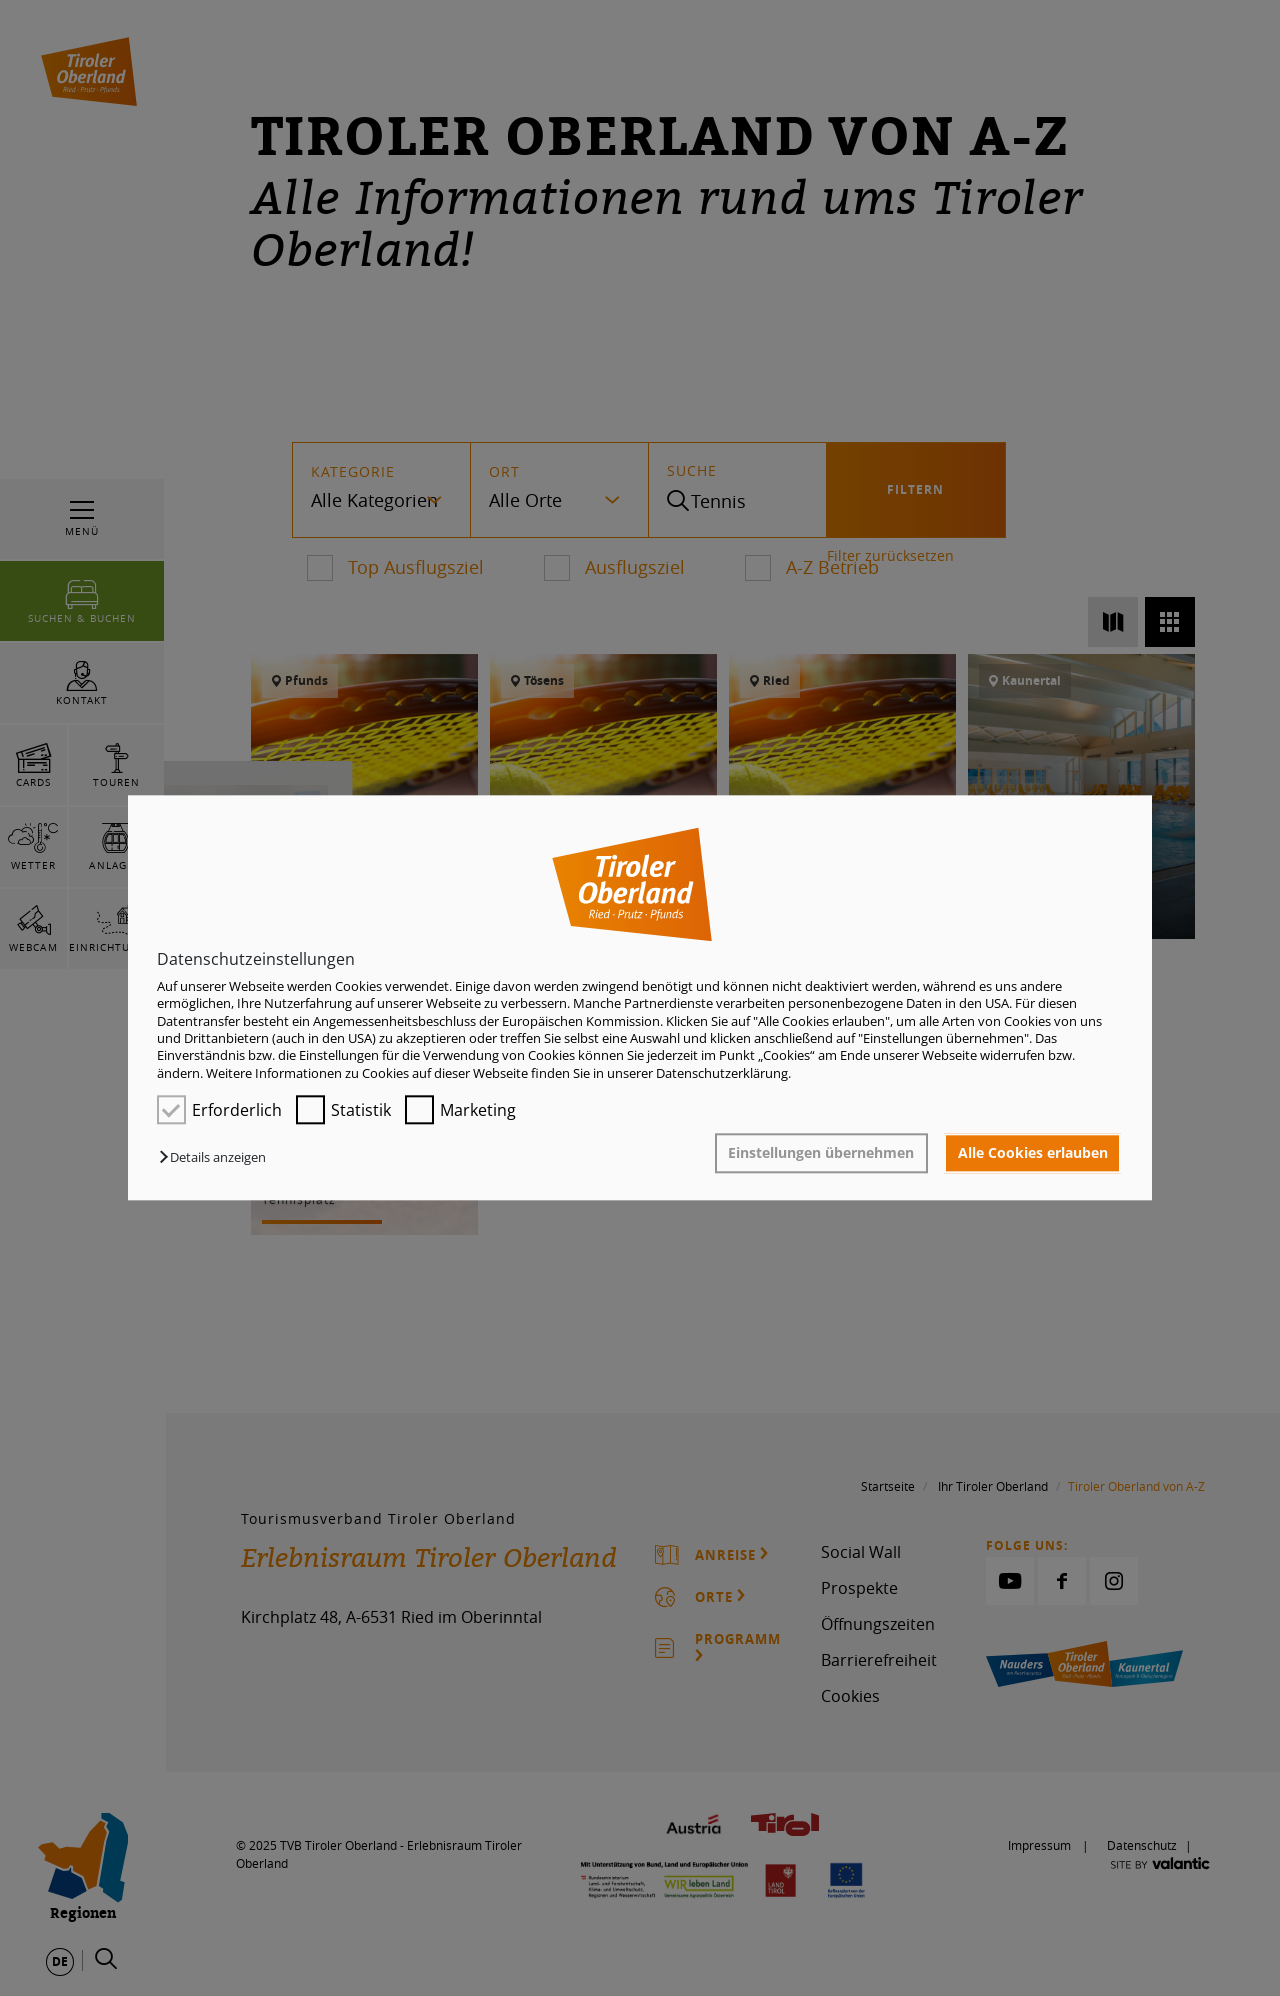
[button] (217, 1158)
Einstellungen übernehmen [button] (821, 1152)
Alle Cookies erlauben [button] (1033, 1152)
